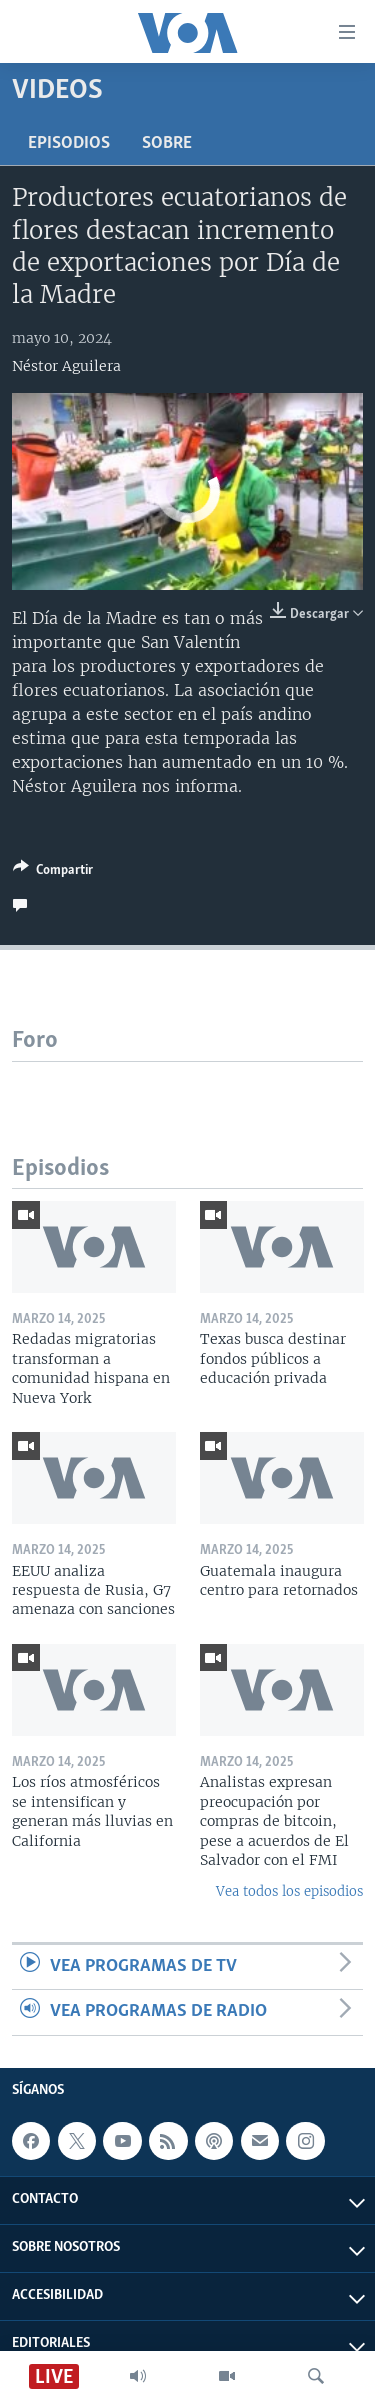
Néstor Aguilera (66, 366)
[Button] (53, 873)
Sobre (167, 143)
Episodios (69, 143)
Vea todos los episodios (289, 1891)
